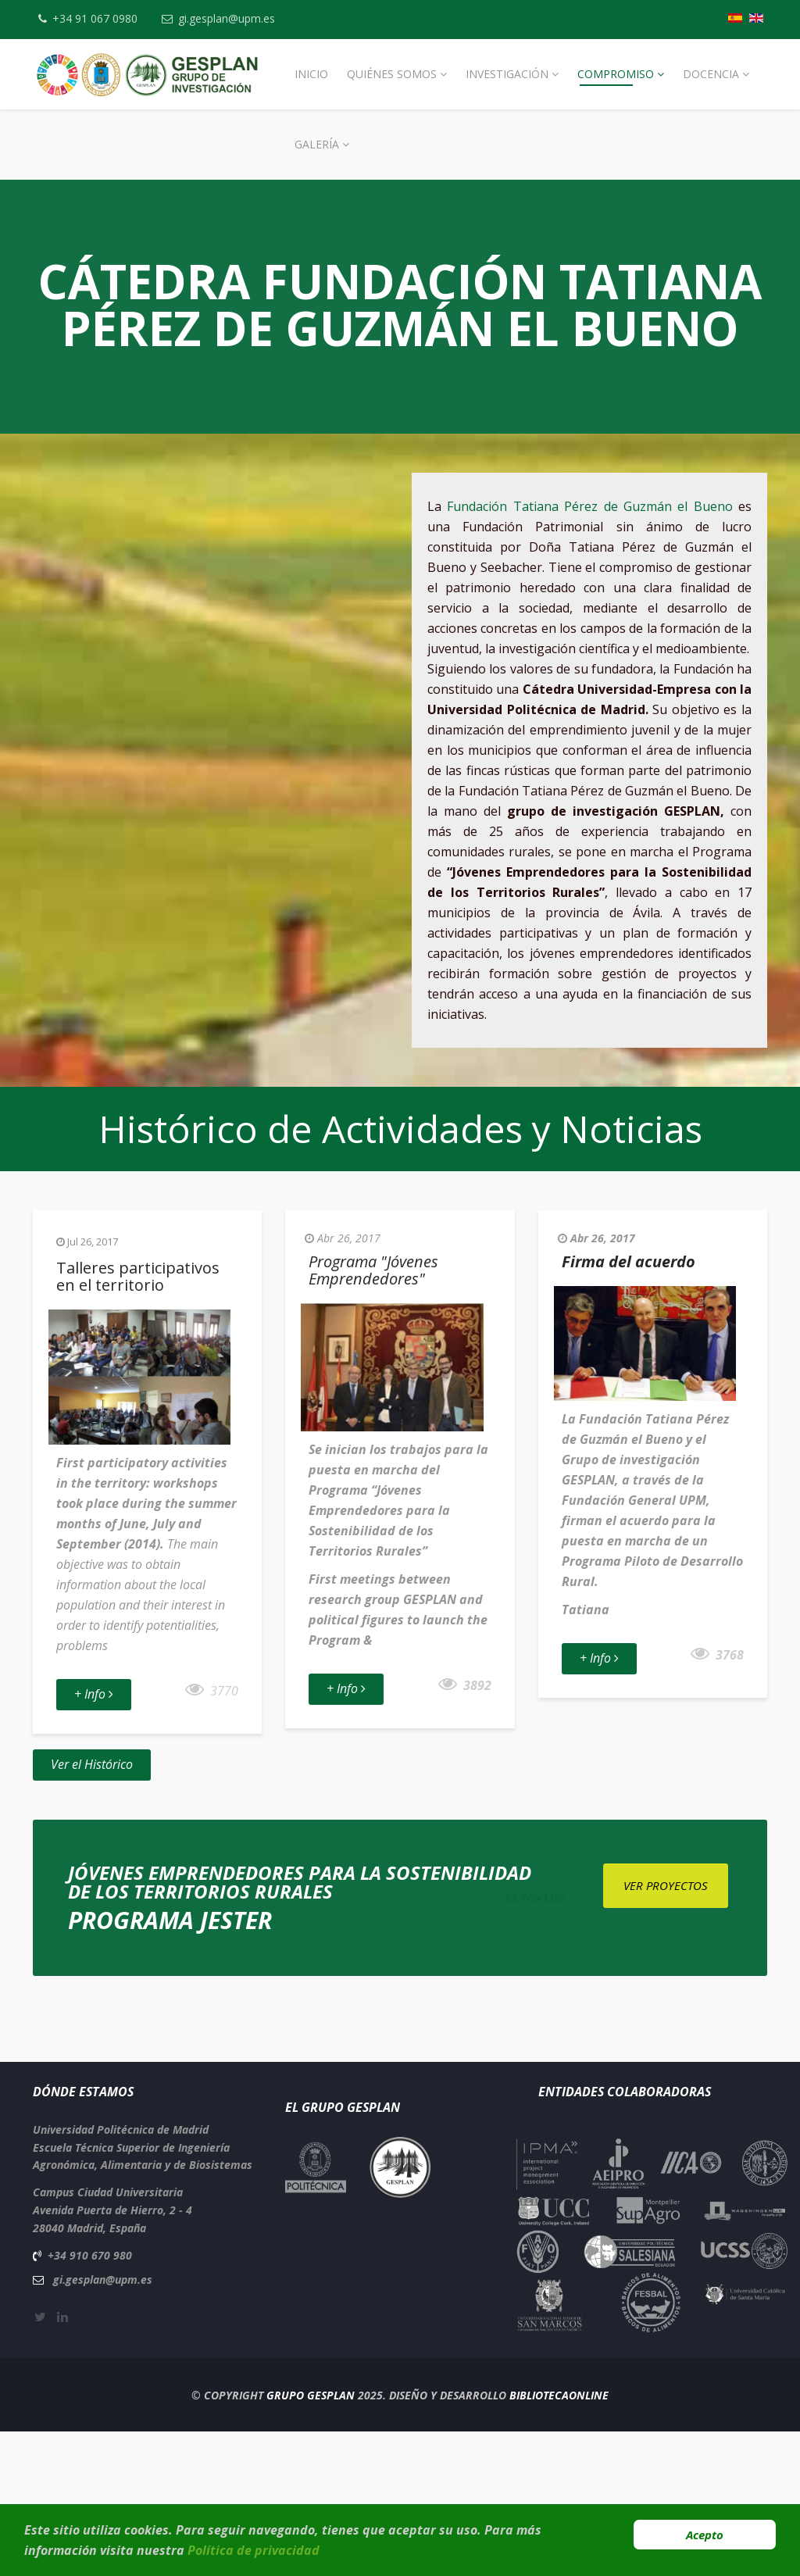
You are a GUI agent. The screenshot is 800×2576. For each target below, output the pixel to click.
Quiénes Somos (392, 73)
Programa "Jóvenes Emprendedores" (373, 1270)
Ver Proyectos (665, 1885)
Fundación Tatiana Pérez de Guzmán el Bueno (589, 506)
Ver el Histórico (92, 1764)
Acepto (704, 2534)
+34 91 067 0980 (95, 18)
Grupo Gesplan (310, 2395)
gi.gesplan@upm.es (228, 18)
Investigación (507, 73)
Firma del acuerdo (628, 1261)
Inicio (311, 73)
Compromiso (615, 73)
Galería (317, 144)
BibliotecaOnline (559, 2395)
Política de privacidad (254, 2550)
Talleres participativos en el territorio (138, 1276)
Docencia (711, 73)
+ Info (93, 1693)
